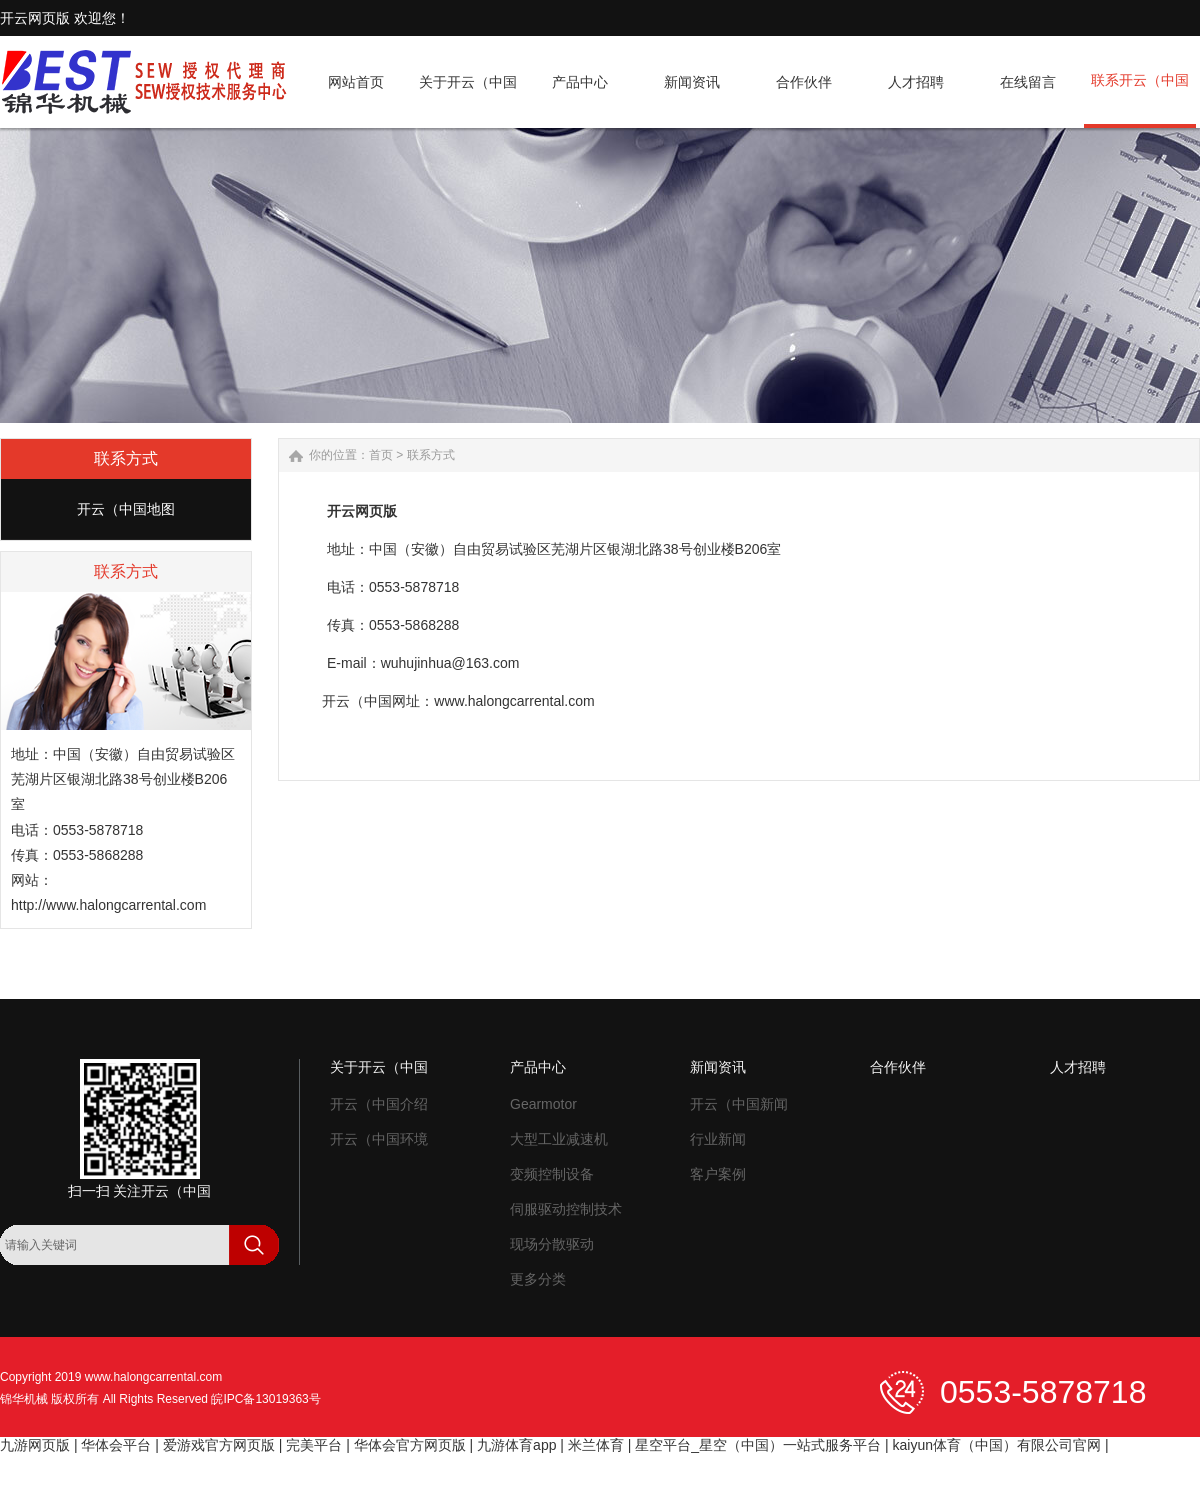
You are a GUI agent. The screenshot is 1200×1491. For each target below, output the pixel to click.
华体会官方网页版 (410, 1445)
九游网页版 (35, 1445)
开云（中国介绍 (379, 1104)
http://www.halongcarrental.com (108, 905)
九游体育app (516, 1445)
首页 (381, 455)
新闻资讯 (718, 1067)
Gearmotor (543, 1104)
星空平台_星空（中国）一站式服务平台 (758, 1445)
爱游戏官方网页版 (219, 1445)
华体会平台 (116, 1445)
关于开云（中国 (379, 1067)
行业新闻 (718, 1139)
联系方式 (431, 455)
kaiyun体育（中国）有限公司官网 (997, 1445)
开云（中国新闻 (739, 1104)
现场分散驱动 (552, 1244)
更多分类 (538, 1279)
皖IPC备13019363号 (265, 1399)
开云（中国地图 (126, 509)
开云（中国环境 (379, 1139)
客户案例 (718, 1174)
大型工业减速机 (559, 1139)
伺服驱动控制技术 (566, 1209)
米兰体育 (596, 1445)
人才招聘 (1078, 1067)
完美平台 (314, 1445)
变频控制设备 (552, 1174)
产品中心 (538, 1067)
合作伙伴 (898, 1067)
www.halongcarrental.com (153, 1377)
